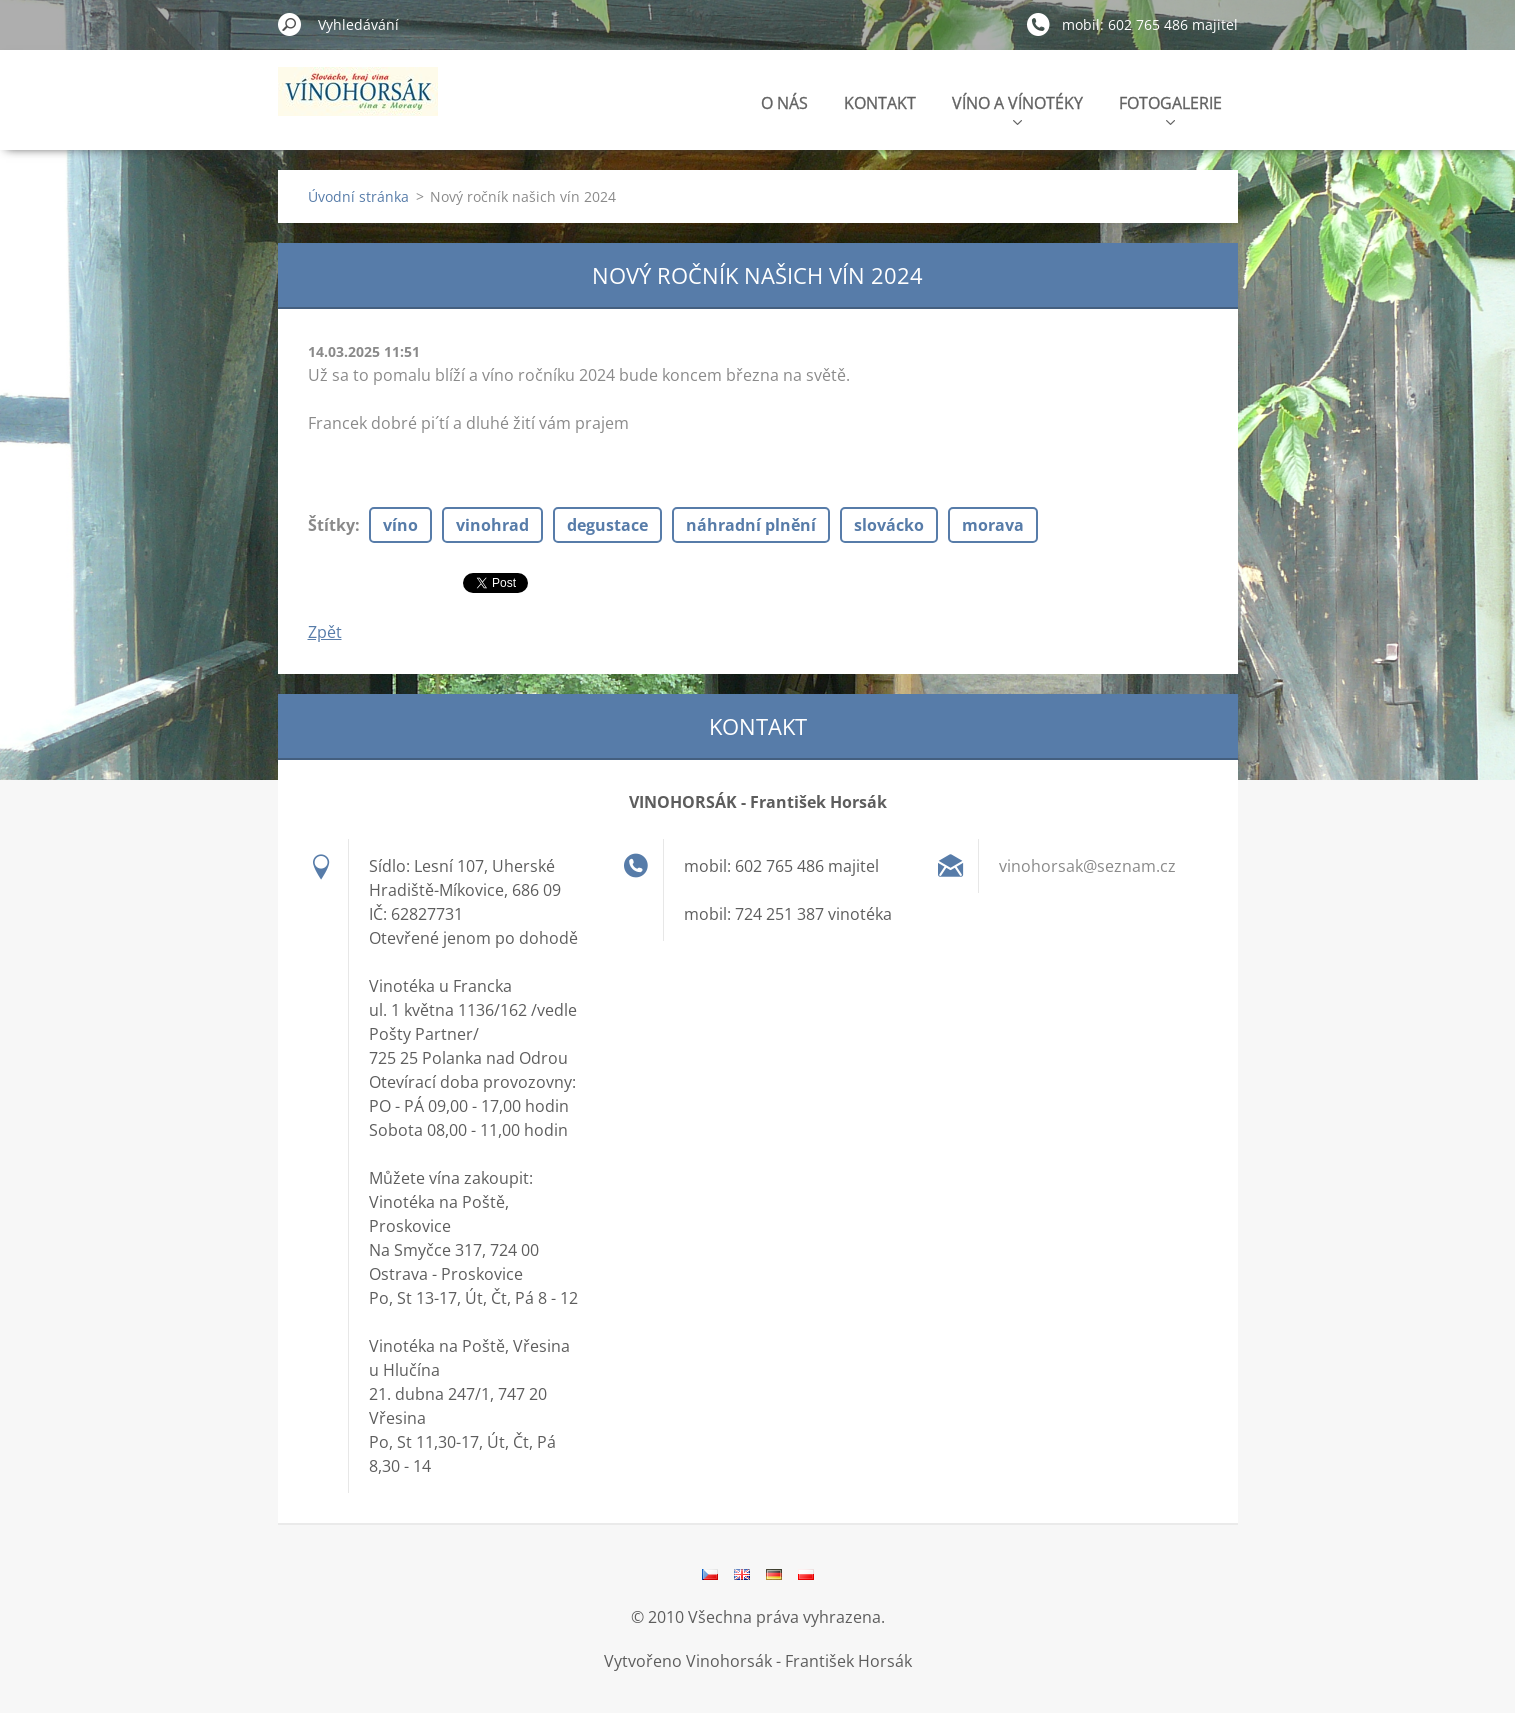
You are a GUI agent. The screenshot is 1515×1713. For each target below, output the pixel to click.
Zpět (325, 632)
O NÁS (784, 103)
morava (993, 525)
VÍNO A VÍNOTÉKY (1017, 108)
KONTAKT (880, 103)
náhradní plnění (751, 525)
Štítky (331, 525)
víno (400, 525)
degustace (607, 525)
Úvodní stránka (358, 196)
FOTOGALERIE (1170, 108)
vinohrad (492, 525)
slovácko (889, 525)
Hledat (290, 24)
